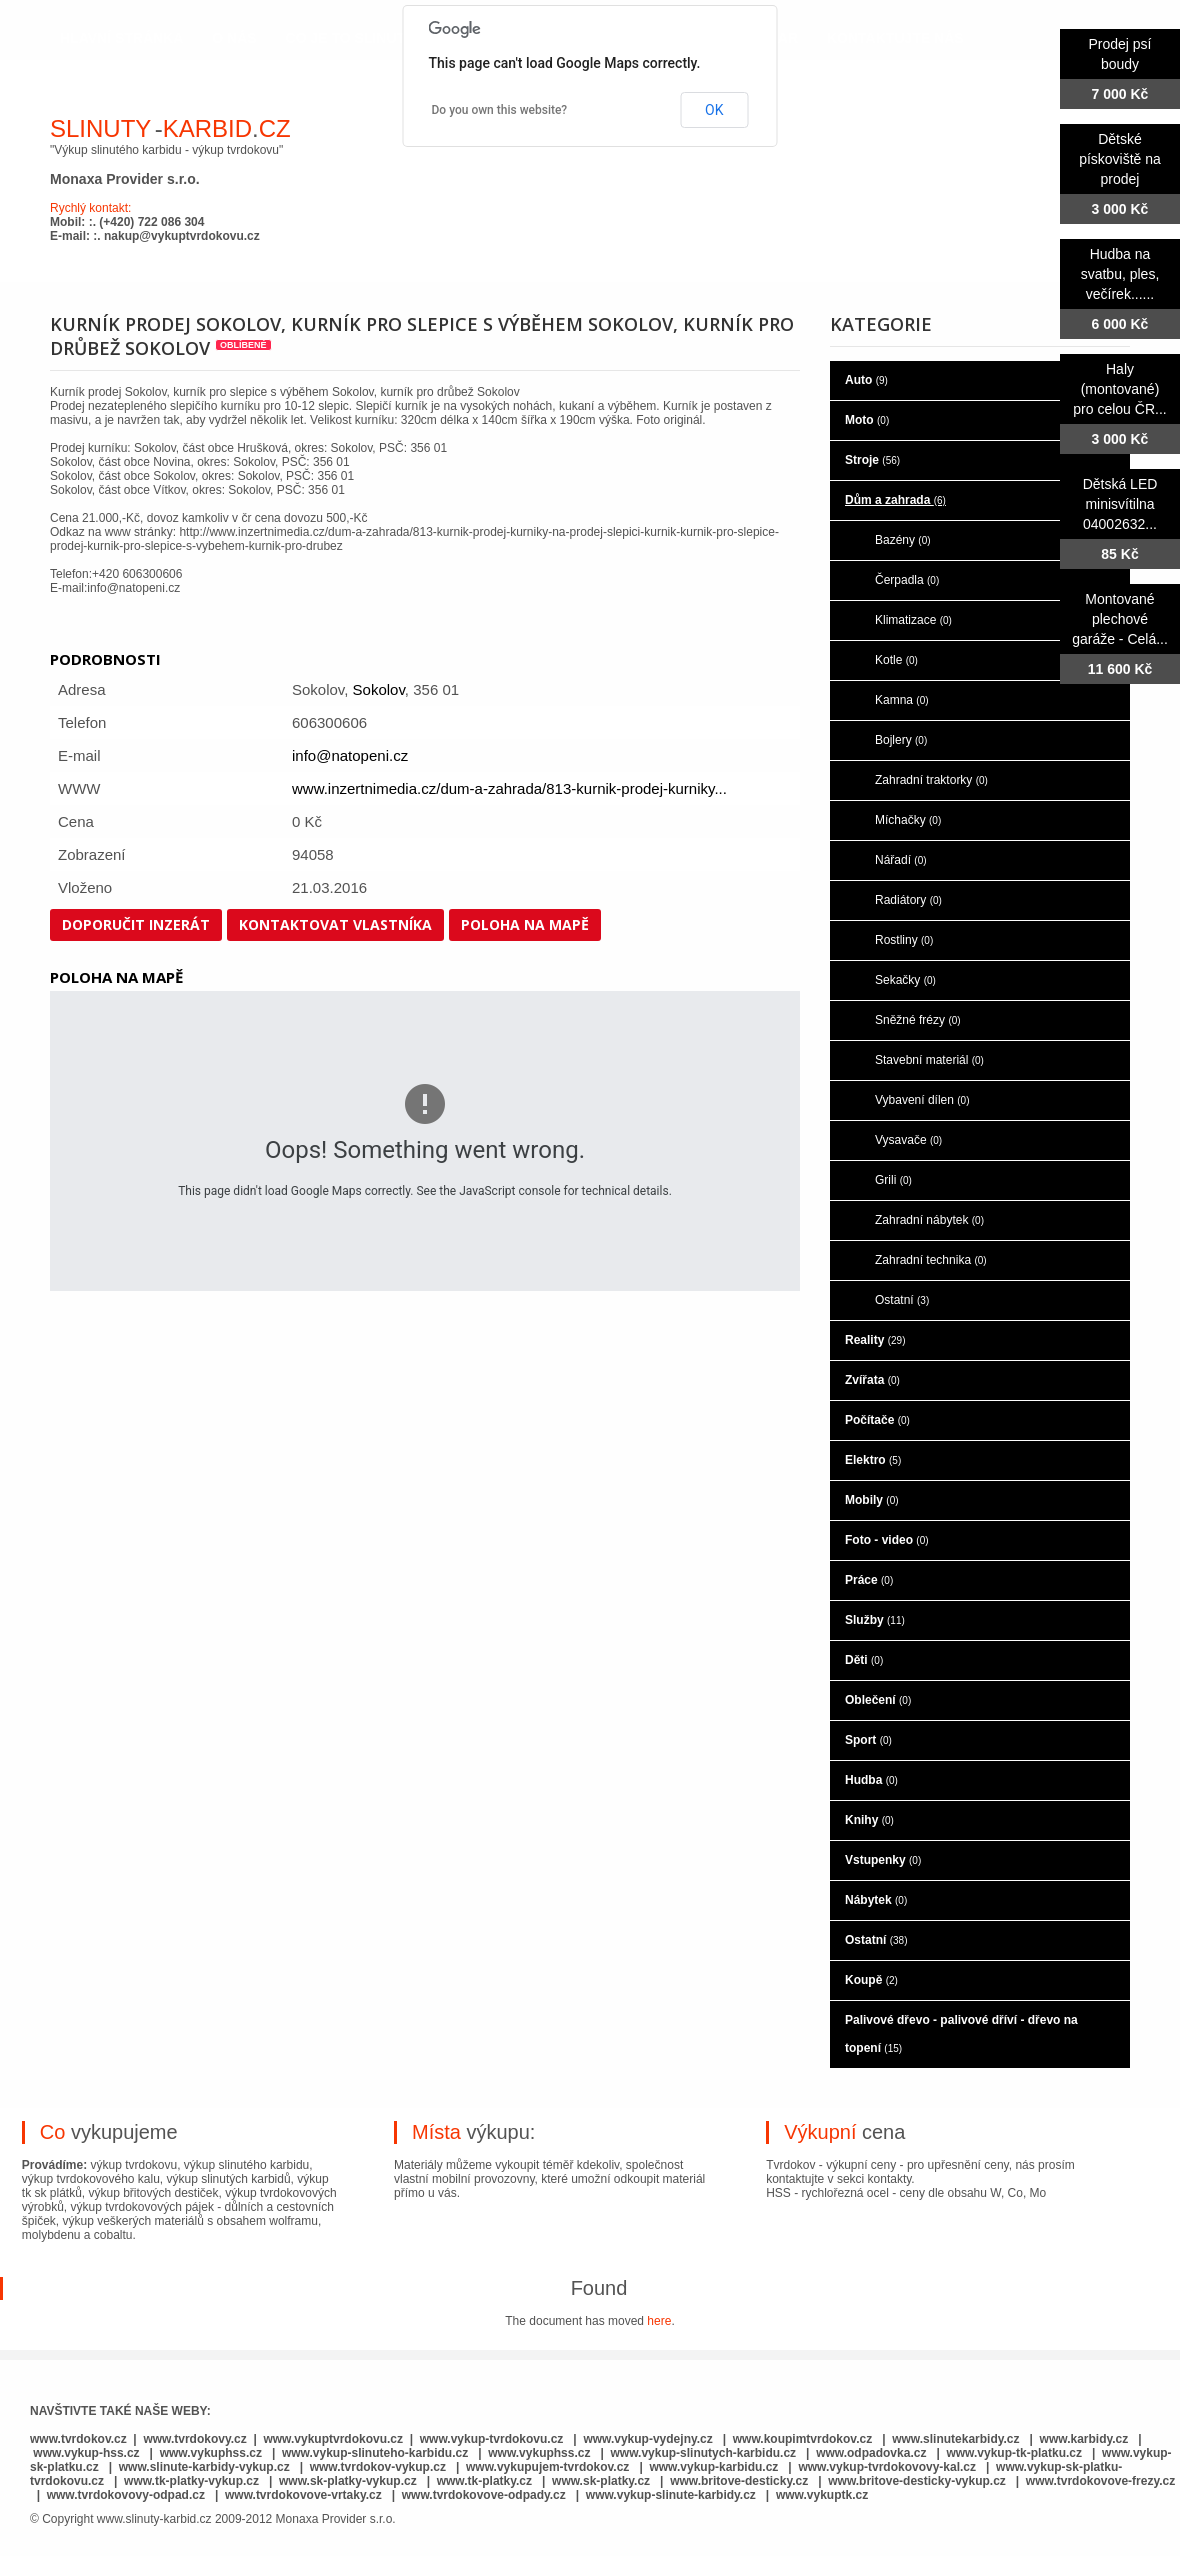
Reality (875, 1340)
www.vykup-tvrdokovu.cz (492, 2439)
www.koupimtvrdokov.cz (802, 2439)
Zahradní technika (931, 1260)
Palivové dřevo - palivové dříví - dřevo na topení (961, 2034)
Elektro (873, 1460)
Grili (893, 1180)
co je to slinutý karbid (379, 38)
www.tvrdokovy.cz (194, 2439)
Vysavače (908, 1140)
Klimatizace (913, 620)
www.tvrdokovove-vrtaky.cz (303, 2495)
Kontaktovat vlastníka (335, 924)
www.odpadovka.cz (871, 2453)
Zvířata (872, 1380)
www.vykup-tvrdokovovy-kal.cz (888, 2467)
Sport (868, 1740)
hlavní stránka (121, 38)
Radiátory (908, 900)
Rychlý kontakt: (90, 208)
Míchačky (908, 820)
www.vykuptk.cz (822, 2495)
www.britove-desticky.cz (739, 2481)
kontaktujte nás (895, 38)
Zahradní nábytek (929, 1220)
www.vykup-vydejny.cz (647, 2439)
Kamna (902, 700)
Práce (869, 1580)
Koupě (871, 1980)
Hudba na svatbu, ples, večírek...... (1120, 274)
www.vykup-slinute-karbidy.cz (671, 2495)
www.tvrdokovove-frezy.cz (1100, 2481)
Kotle (896, 660)
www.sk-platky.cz (601, 2481)
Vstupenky (883, 1860)
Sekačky (905, 980)
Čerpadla (907, 580)
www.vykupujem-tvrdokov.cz (549, 2467)
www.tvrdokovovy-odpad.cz (126, 2495)
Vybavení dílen (922, 1100)
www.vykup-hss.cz (86, 2453)
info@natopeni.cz (350, 755)
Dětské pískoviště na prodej (1120, 159)
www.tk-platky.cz (484, 2481)
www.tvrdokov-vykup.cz (380, 2467)
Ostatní (902, 1300)
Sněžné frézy (918, 1020)
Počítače (877, 1420)
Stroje (872, 460)
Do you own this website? (500, 110)
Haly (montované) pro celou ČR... (1119, 389)
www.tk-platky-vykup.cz (191, 2481)
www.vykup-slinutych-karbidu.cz (704, 2453)
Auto (866, 380)
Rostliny (904, 940)
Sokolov (379, 689)
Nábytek (876, 1900)
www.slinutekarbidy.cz (955, 2439)
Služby (875, 1620)
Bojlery (901, 740)
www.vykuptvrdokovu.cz (333, 2439)
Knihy (869, 1820)
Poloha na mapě (525, 924)
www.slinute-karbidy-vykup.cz (204, 2467)
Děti (864, 1660)
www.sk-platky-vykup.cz (348, 2481)
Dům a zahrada (895, 500)
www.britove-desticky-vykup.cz (917, 2481)
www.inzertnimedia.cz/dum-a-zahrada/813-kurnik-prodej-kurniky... (509, 788)
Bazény (903, 540)
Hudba (871, 1780)
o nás (234, 38)
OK (714, 110)
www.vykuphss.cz (211, 2453)
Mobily (872, 1500)
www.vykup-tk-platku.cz (1014, 2453)
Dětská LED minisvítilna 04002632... (1120, 504)
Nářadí (901, 860)
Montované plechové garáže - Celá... (1120, 619)
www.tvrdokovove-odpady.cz (484, 2495)
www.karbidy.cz (1084, 2439)
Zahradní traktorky (931, 780)
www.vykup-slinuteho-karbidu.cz (375, 2453)
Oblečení (878, 1700)
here (659, 2321)
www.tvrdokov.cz (78, 2439)
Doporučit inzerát (136, 924)
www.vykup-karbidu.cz (715, 2467)
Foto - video (887, 1540)
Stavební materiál (929, 1060)
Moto (867, 420)
